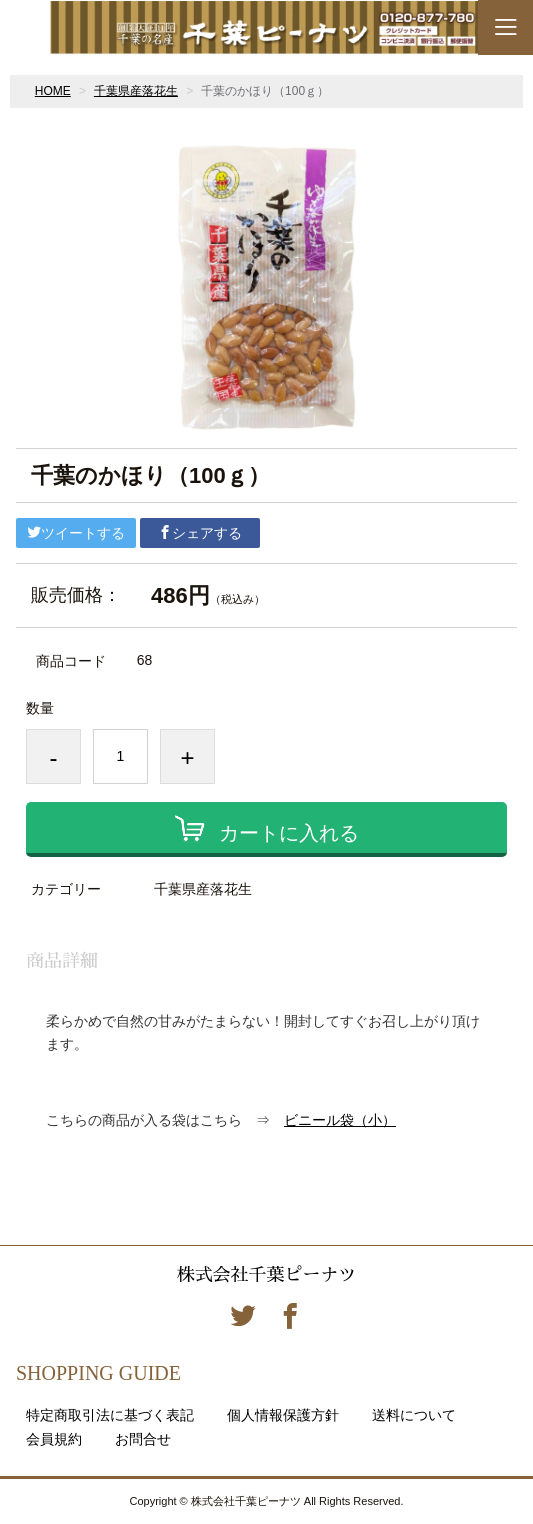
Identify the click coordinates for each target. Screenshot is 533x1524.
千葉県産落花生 (136, 91)
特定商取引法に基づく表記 (110, 1415)
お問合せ (143, 1439)
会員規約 (54, 1439)
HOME (53, 91)
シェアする (200, 533)
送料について (414, 1415)
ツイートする (76, 533)
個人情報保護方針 (283, 1415)
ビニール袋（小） (340, 1120)
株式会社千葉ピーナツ (266, 1275)
